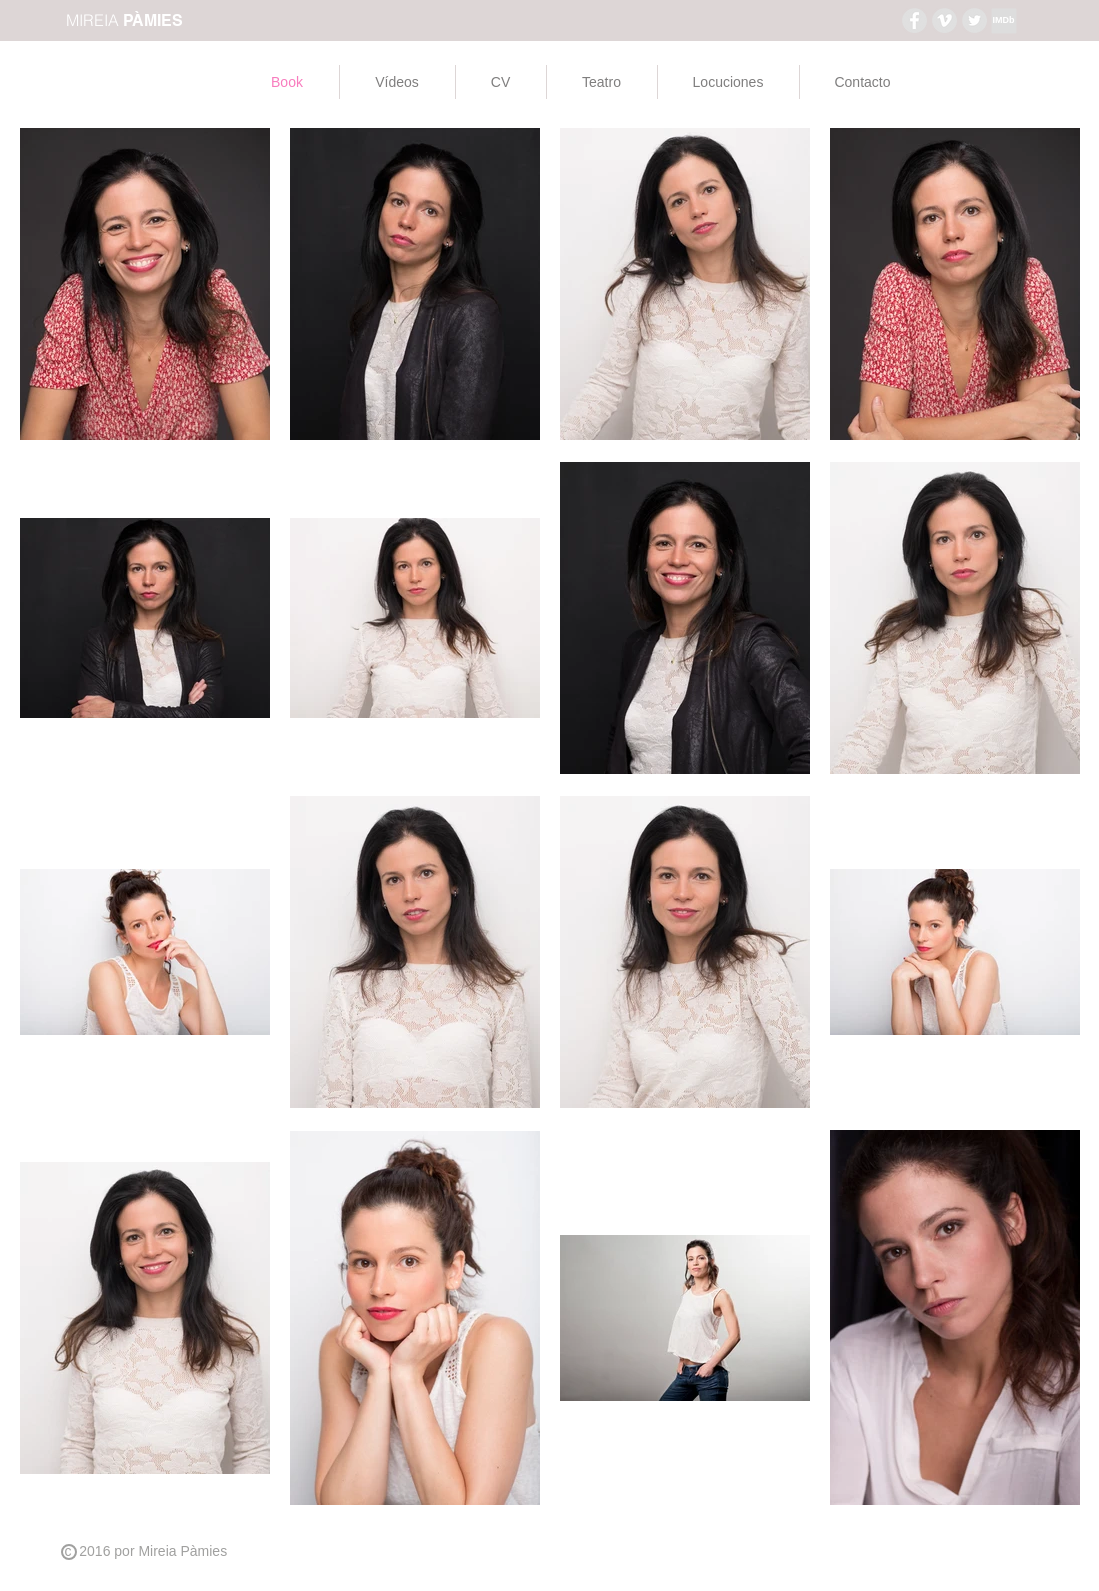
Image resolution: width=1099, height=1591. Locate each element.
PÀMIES (153, 20)
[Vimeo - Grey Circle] (944, 20)
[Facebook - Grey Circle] (914, 20)
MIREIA (94, 20)
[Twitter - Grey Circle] (974, 20)
